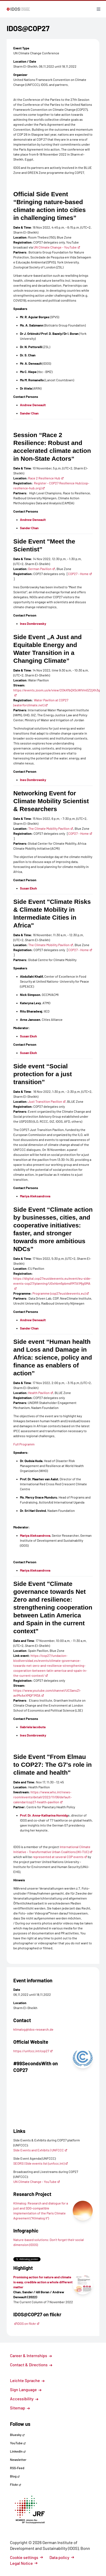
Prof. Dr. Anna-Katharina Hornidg (44, 1815)
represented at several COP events (60, 1857)
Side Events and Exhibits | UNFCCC (40, 2150)
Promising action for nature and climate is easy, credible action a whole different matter (43, 2282)
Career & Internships (31, 2355)
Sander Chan (29, 413)
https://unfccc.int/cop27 (33, 2051)
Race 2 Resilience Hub (46, 478)
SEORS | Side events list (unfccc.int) (40, 2163)
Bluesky (17, 2435)
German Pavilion (41, 569)
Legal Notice (23, 2563)
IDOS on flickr (28, 2323)
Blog (15, 2476)
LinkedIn (18, 2451)
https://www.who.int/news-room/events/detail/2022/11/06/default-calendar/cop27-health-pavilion (42, 1797)
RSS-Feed (17, 2468)
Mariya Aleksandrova (35, 1196)
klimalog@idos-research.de (33, 2029)
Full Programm (24, 1444)
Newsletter (18, 2459)
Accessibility (24, 2398)
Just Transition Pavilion (47, 1101)
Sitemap (20, 2407)
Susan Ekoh (28, 888)
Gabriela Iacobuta (33, 1727)
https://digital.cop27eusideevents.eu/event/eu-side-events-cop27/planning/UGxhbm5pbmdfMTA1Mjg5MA (52, 1283)
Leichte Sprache (27, 2380)
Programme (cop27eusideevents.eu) (60, 1293)
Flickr (15, 2484)
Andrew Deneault (33, 405)
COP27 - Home (80, 574)
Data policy (61, 2557)
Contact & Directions (31, 2364)
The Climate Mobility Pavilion (50, 828)
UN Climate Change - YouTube (56, 247)
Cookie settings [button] (26, 2557)
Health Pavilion (40, 1393)
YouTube (18, 2443)
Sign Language (25, 2389)
